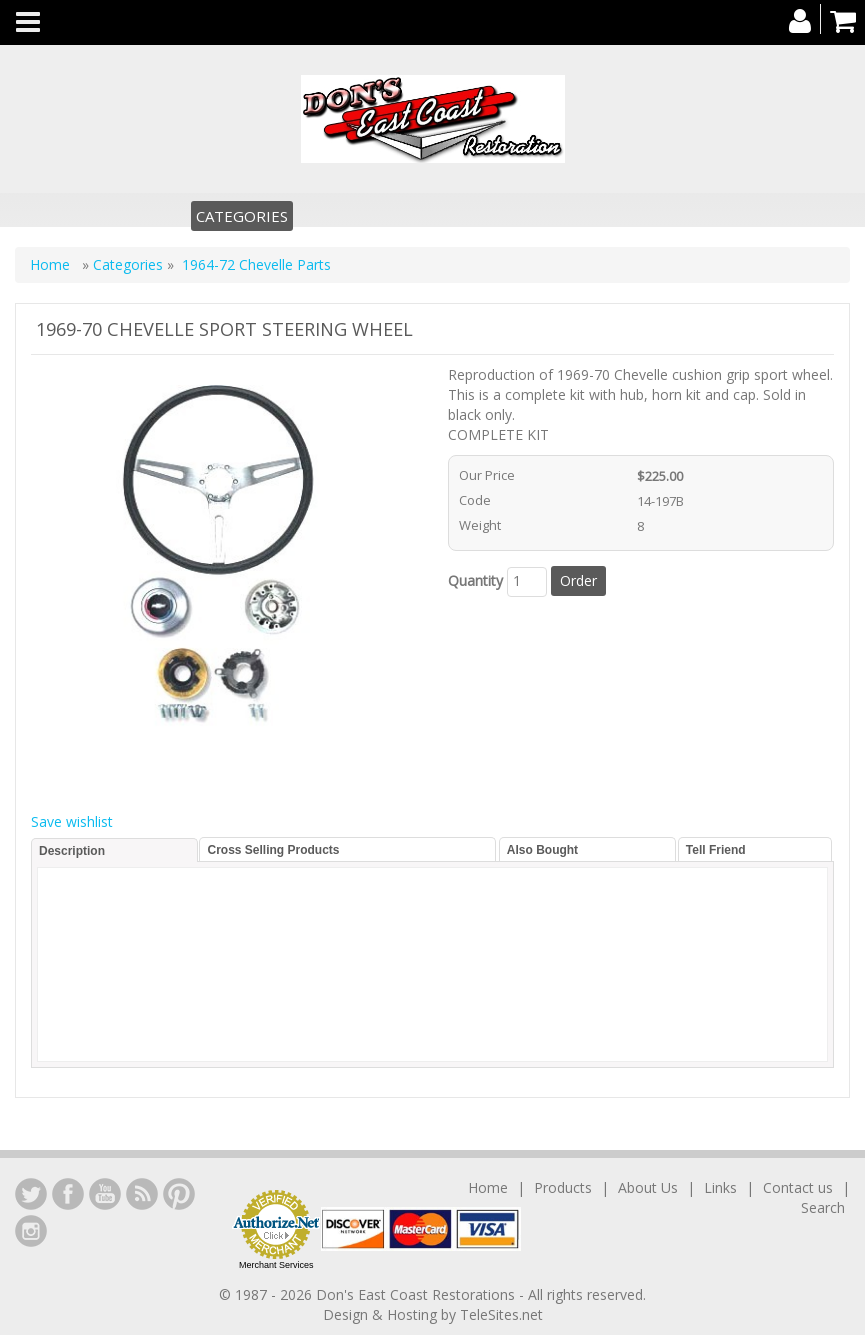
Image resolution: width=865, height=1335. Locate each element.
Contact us (798, 1187)
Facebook (68, 1194)
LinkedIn (31, 1194)
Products (563, 1187)
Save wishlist (72, 821)
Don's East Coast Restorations (417, 1294)
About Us (648, 1187)
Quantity (475, 580)
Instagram (31, 1231)
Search (823, 1207)
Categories (242, 216)
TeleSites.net (501, 1314)
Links (720, 1187)
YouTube (105, 1194)
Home (52, 264)
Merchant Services (276, 1265)
